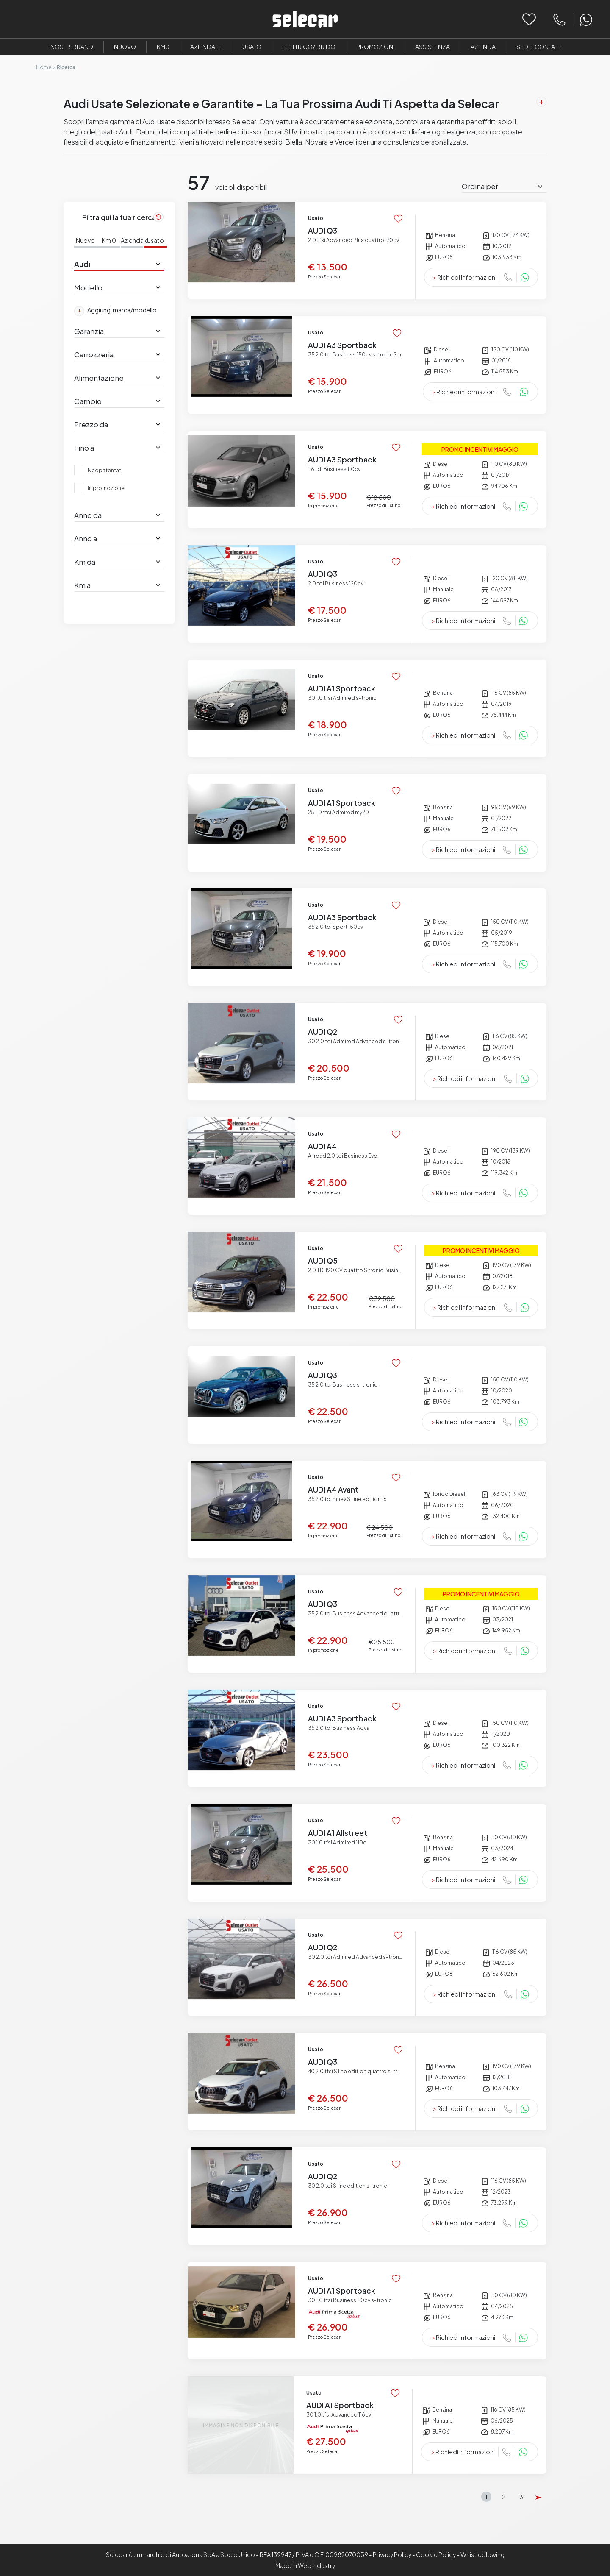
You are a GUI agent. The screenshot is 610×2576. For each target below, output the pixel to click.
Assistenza (432, 46)
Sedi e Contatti (539, 46)
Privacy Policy (392, 2554)
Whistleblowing (482, 2554)
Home (44, 67)
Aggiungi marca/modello (115, 311)
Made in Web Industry (305, 2565)
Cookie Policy (436, 2554)
